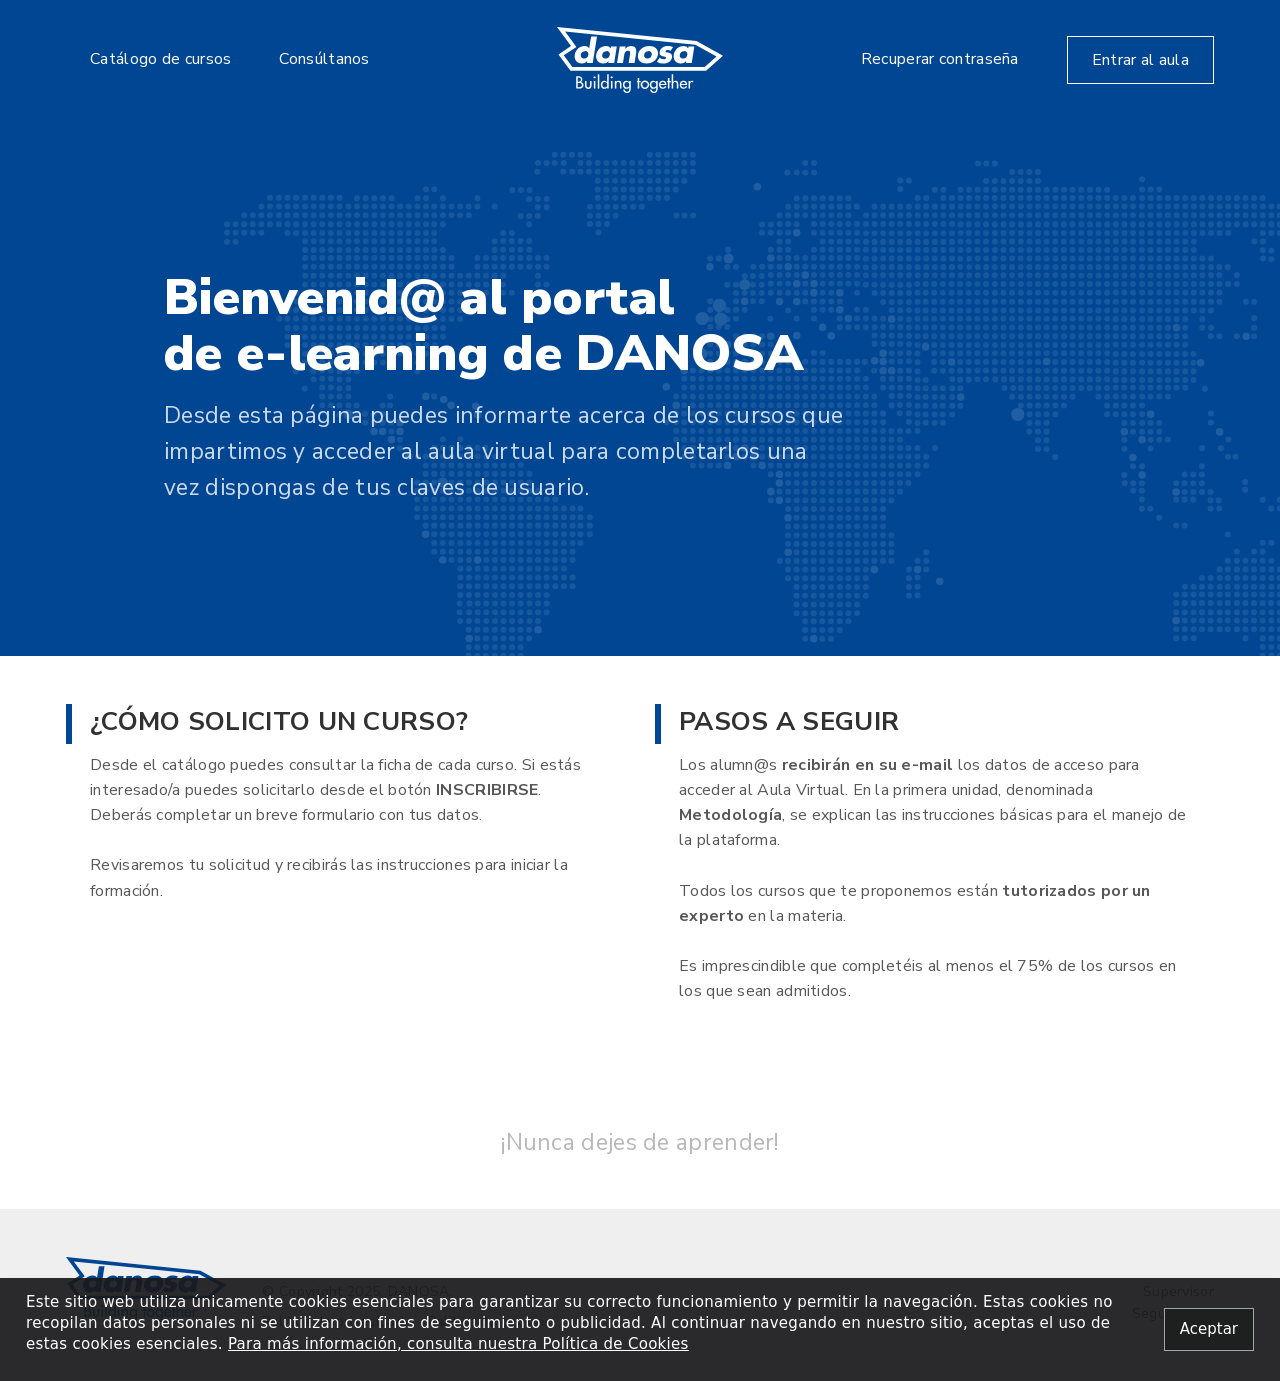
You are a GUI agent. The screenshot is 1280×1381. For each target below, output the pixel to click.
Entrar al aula (1140, 60)
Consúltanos (324, 59)
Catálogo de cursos (160, 59)
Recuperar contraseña (940, 59)
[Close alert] (1209, 1329)
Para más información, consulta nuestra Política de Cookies (458, 1344)
